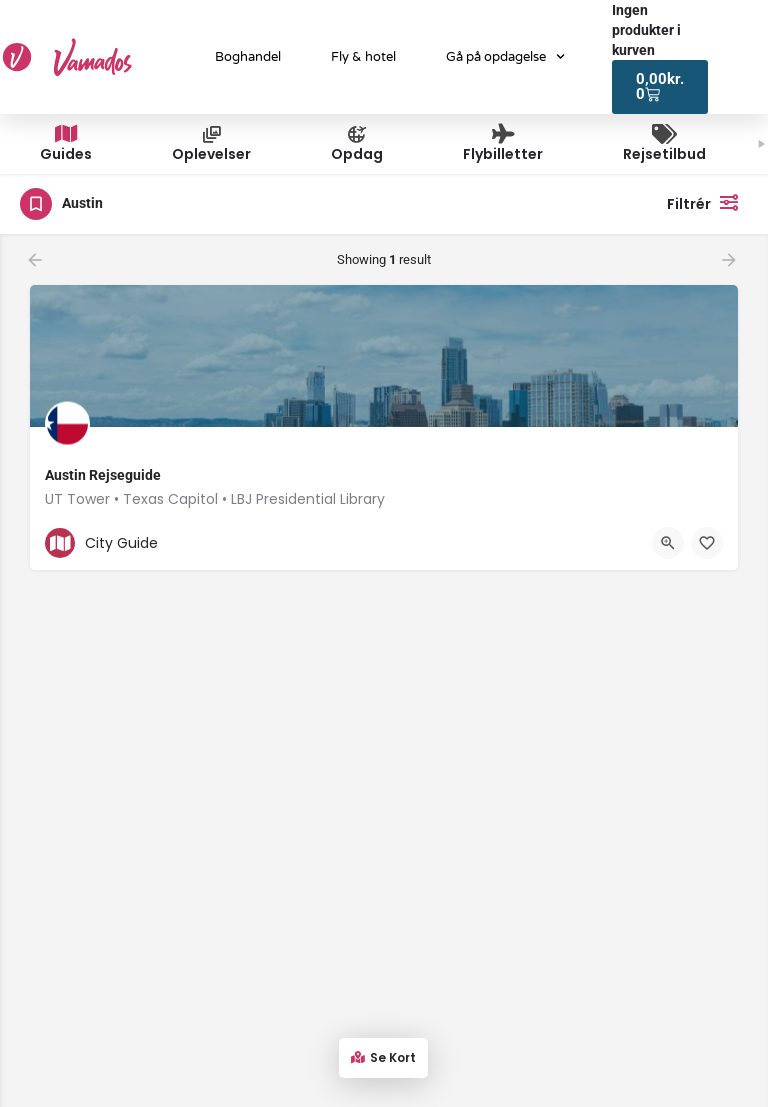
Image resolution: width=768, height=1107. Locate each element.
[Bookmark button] (707, 543)
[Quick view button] (668, 543)
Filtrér (707, 202)
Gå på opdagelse (505, 56)
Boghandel (248, 57)
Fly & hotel (363, 57)
